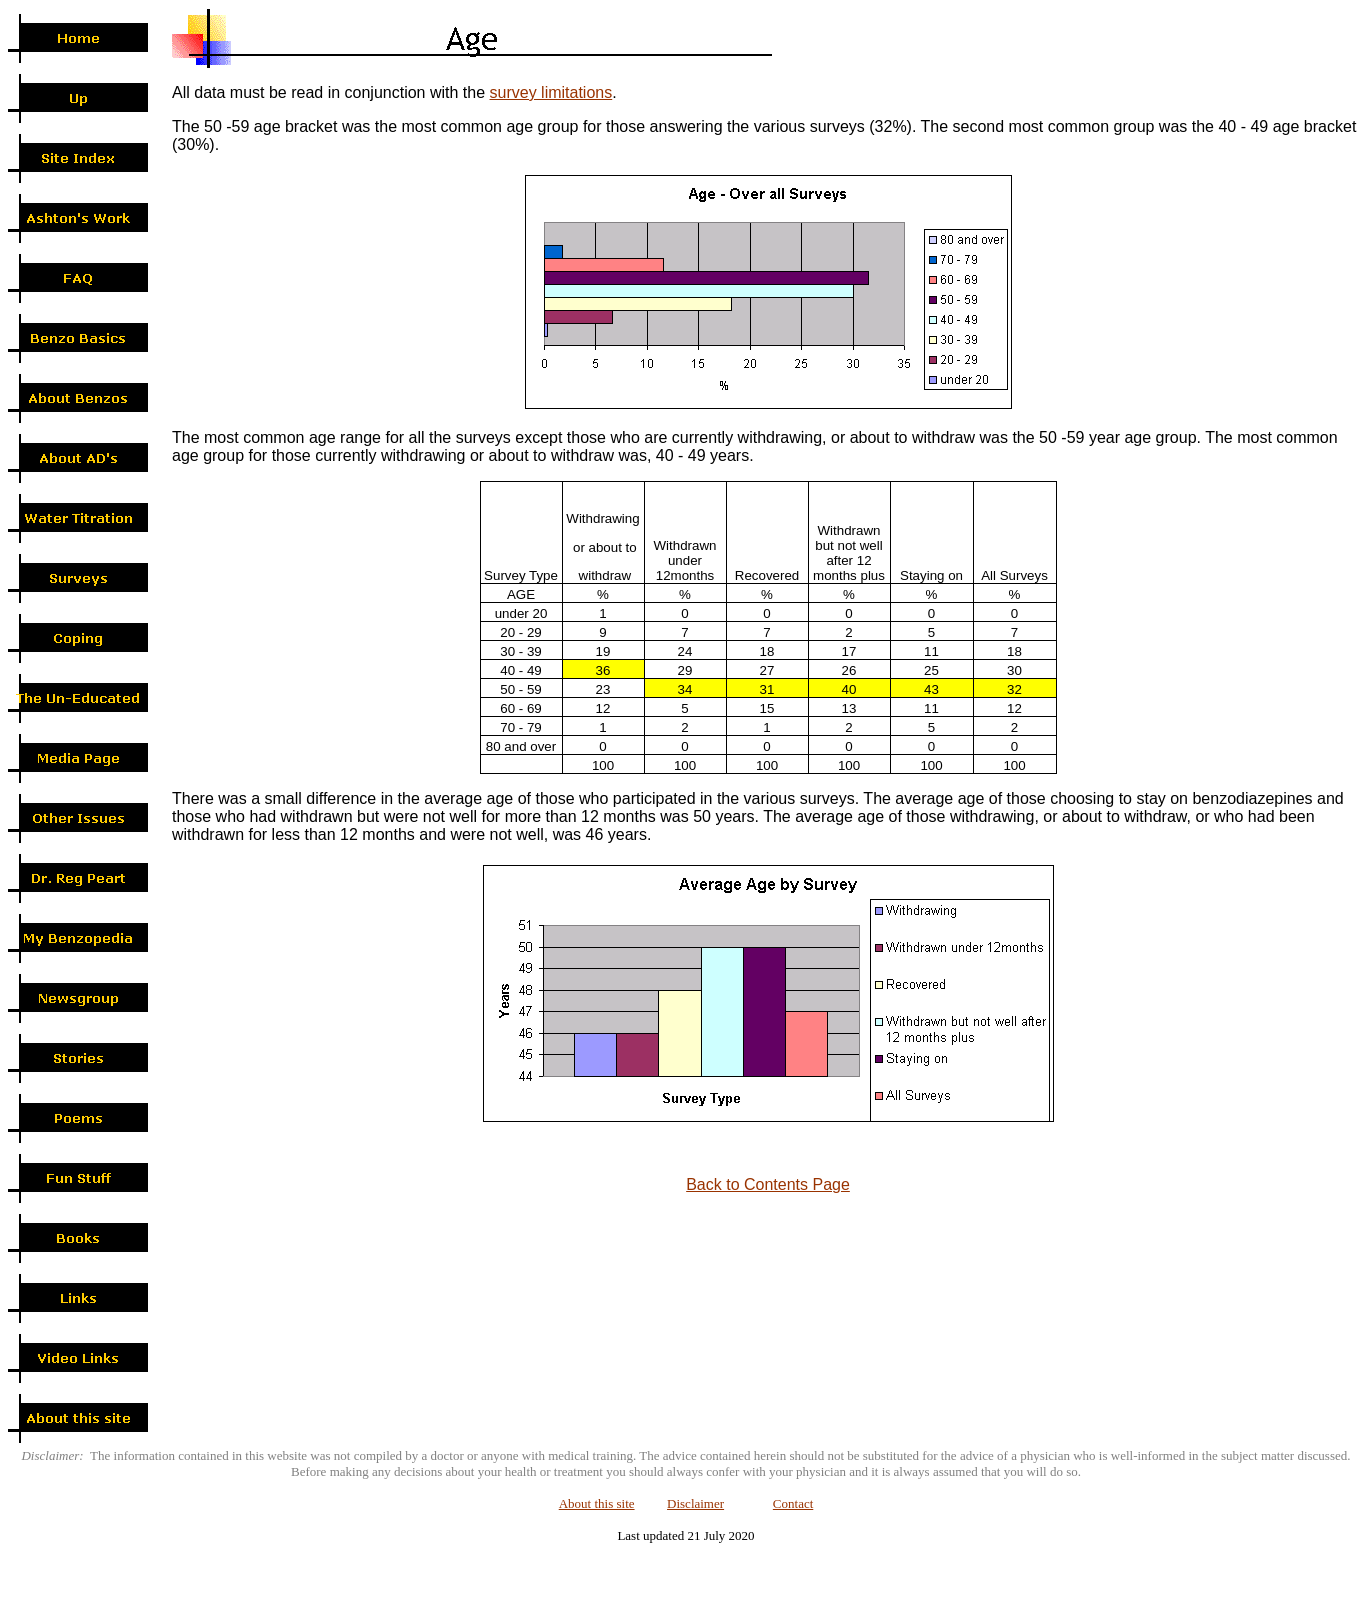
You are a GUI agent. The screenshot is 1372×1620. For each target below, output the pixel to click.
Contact (793, 1503)
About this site (597, 1503)
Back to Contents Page (768, 1184)
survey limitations (551, 92)
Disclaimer (695, 1503)
